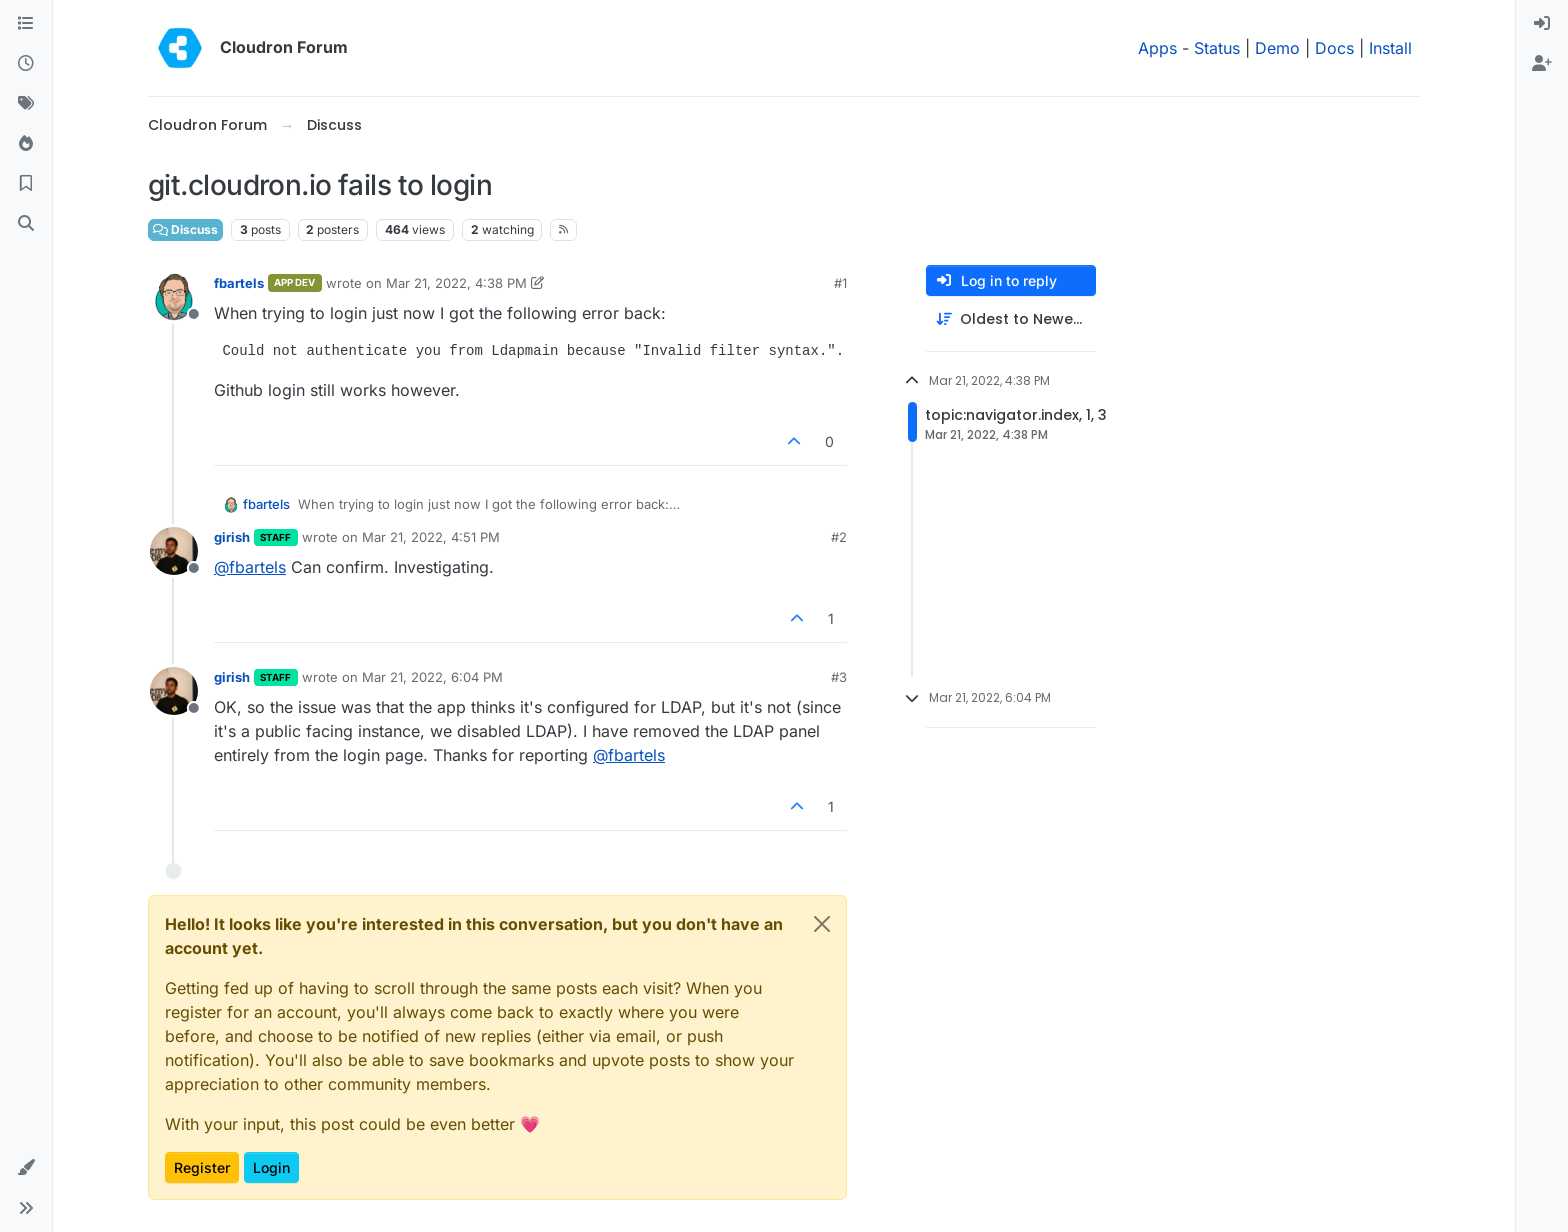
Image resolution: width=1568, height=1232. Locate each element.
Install (1390, 48)
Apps (1157, 48)
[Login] (1542, 24)
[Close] (822, 924)
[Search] (26, 224)
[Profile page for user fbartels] (174, 297)
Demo (1277, 48)
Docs (1334, 48)
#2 (839, 537)
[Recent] (26, 64)
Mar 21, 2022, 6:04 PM (432, 677)
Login (271, 1167)
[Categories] (26, 24)
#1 (840, 283)
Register (202, 1167)
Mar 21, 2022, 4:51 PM (431, 537)
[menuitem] (1542, 24)
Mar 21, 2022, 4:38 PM (456, 283)
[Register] (1542, 64)
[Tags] (26, 104)
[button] (26, 1168)
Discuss (185, 229)
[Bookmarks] (26, 184)
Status (1217, 48)
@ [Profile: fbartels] (250, 567)
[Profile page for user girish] (174, 551)
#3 (839, 677)
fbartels (239, 283)
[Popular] (26, 144)
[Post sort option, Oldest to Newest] (1011, 319)
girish (232, 537)
